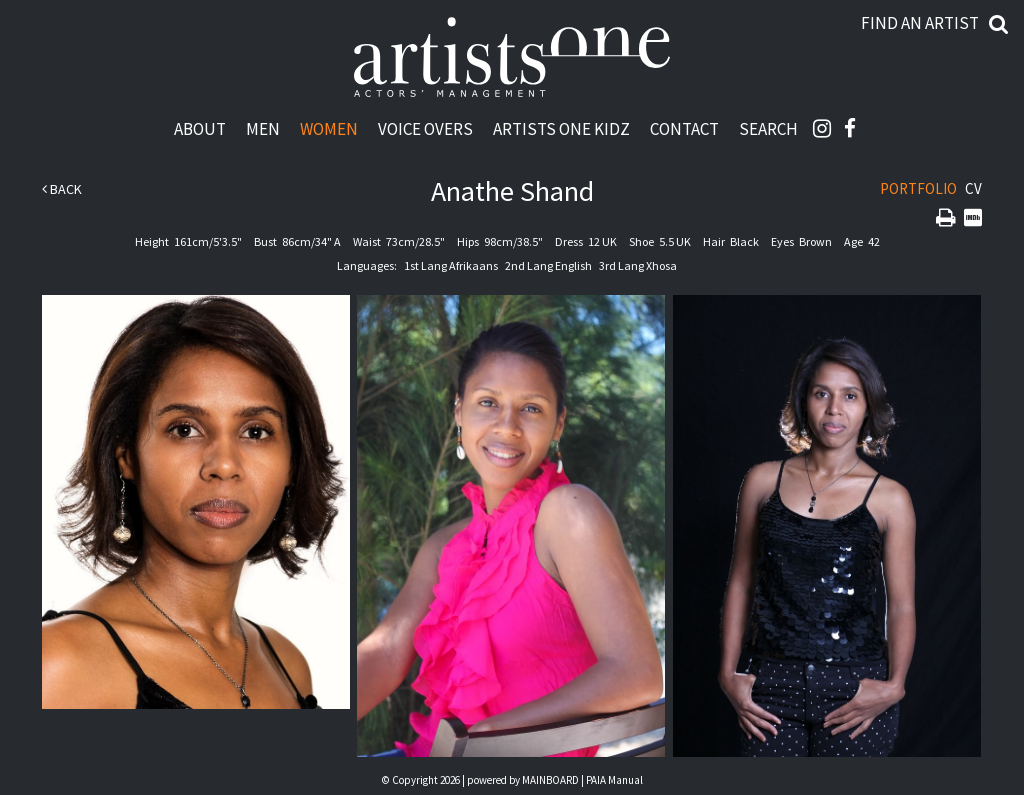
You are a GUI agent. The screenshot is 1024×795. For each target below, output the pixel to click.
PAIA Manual (614, 780)
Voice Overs (425, 128)
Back (62, 189)
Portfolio (918, 188)
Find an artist (920, 23)
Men (263, 128)
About (200, 128)
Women (329, 128)
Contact (684, 128)
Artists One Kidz (561, 128)
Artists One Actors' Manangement (512, 58)
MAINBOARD (550, 780)
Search (768, 128)
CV (973, 188)
